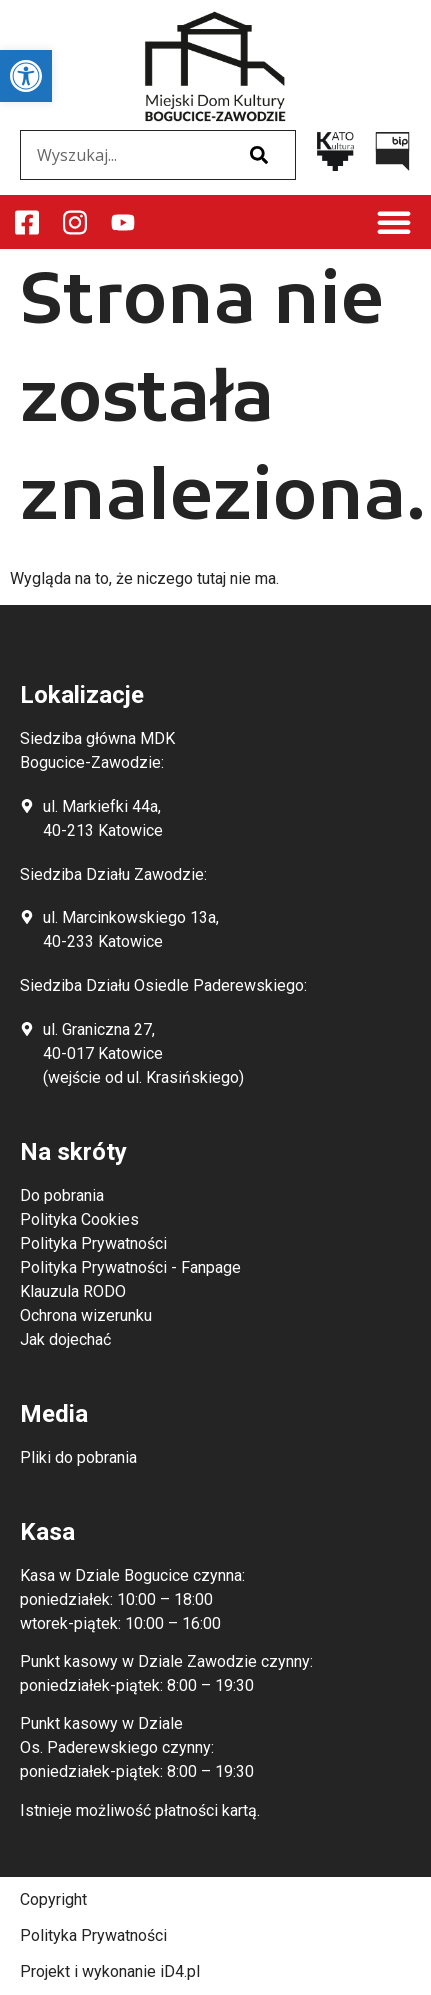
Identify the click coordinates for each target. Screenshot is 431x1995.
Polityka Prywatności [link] (93, 1935)
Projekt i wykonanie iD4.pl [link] (110, 1971)
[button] (394, 222)
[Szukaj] (259, 155)
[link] (26, 76)
